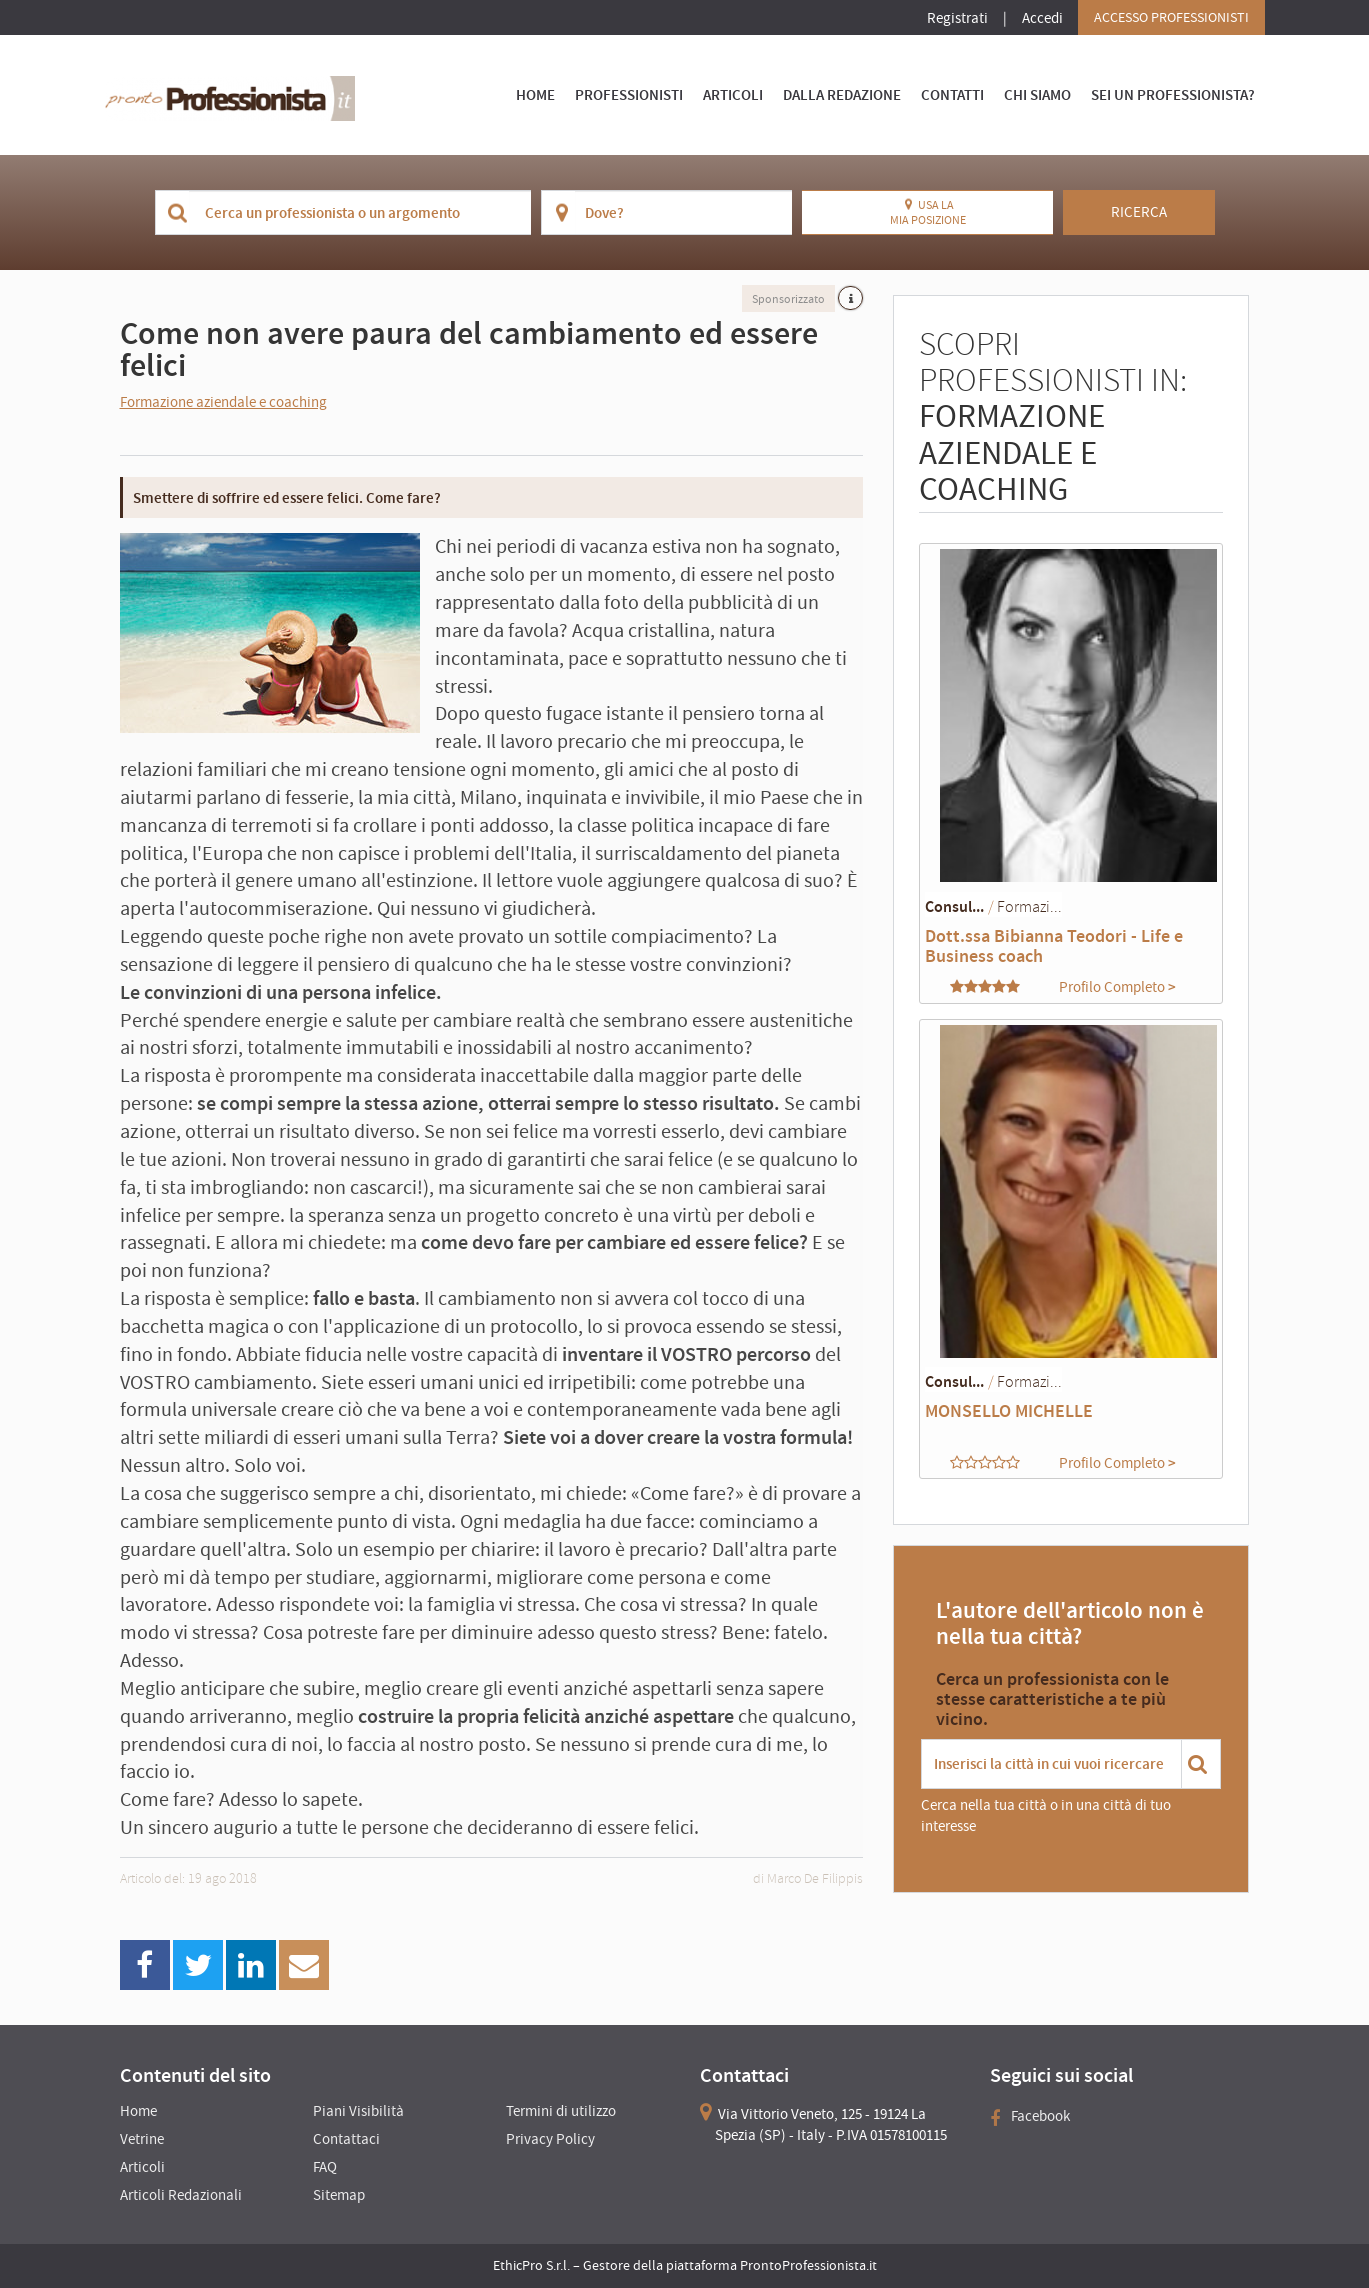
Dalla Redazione (842, 94)
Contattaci (346, 2138)
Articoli (733, 94)
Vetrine (142, 2138)
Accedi (1042, 17)
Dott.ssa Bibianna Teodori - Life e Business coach (1054, 945)
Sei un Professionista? (1173, 94)
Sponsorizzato (788, 298)
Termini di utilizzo (561, 2110)
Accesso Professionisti (1171, 17)
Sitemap (339, 2194)
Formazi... (1029, 906)
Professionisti (629, 94)
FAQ (325, 2166)
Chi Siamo (1037, 94)
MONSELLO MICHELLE (1009, 1410)
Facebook (1030, 2115)
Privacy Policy (550, 2138)
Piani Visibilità (358, 2110)
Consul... (954, 906)
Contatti (952, 94)
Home (535, 94)
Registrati (957, 17)
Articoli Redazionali (181, 2194)
